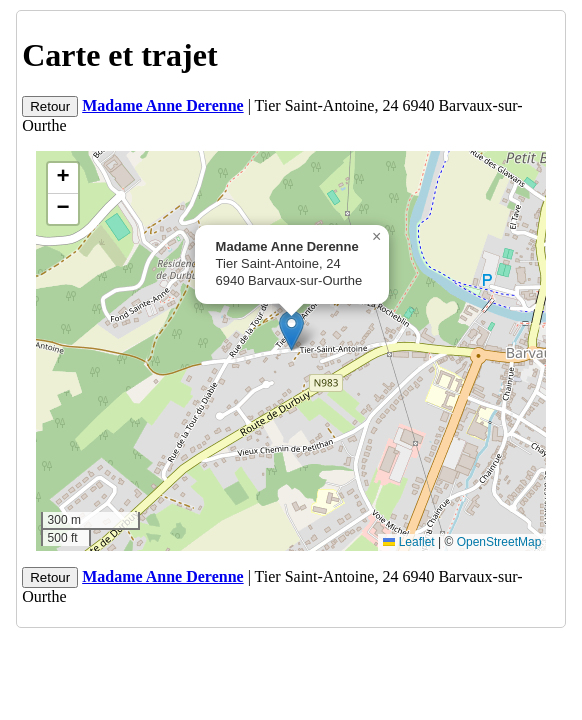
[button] (291, 330)
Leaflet (408, 542)
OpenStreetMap (499, 542)
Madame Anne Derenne (162, 105)
